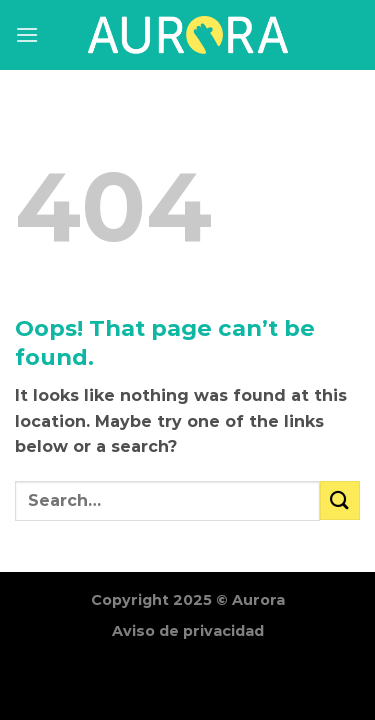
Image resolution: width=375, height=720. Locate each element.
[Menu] (27, 34)
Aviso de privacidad (188, 631)
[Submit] (340, 500)
